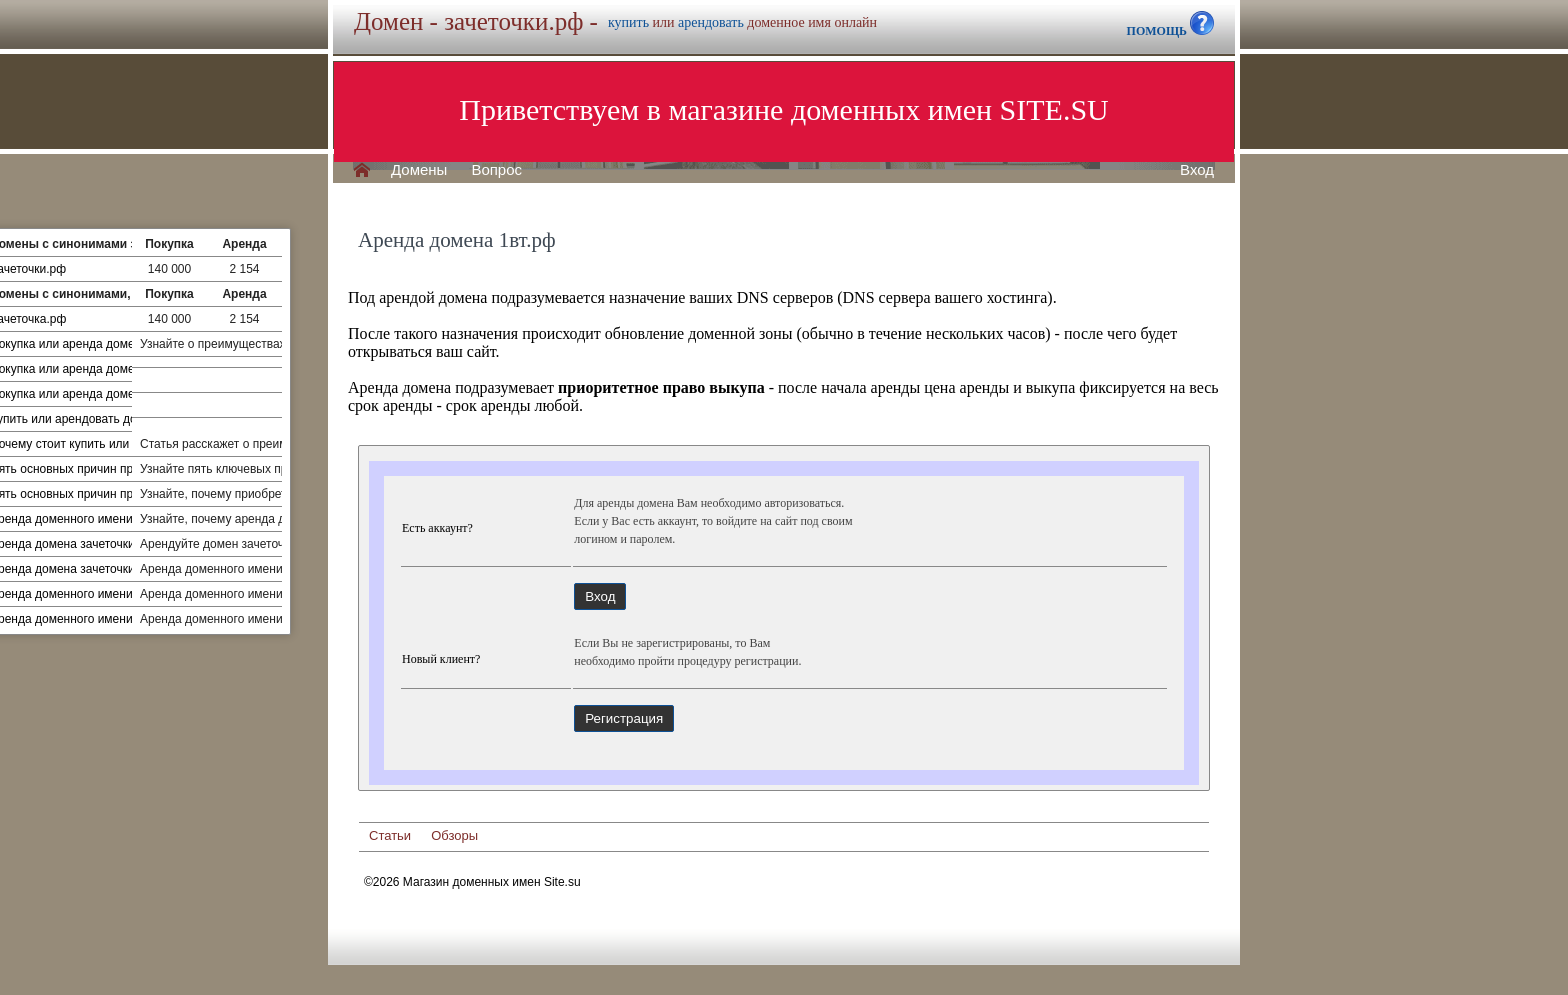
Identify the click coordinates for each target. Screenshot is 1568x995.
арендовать (711, 22)
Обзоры (454, 835)
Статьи (390, 835)
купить (628, 22)
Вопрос (496, 170)
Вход (1197, 170)
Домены (419, 170)
